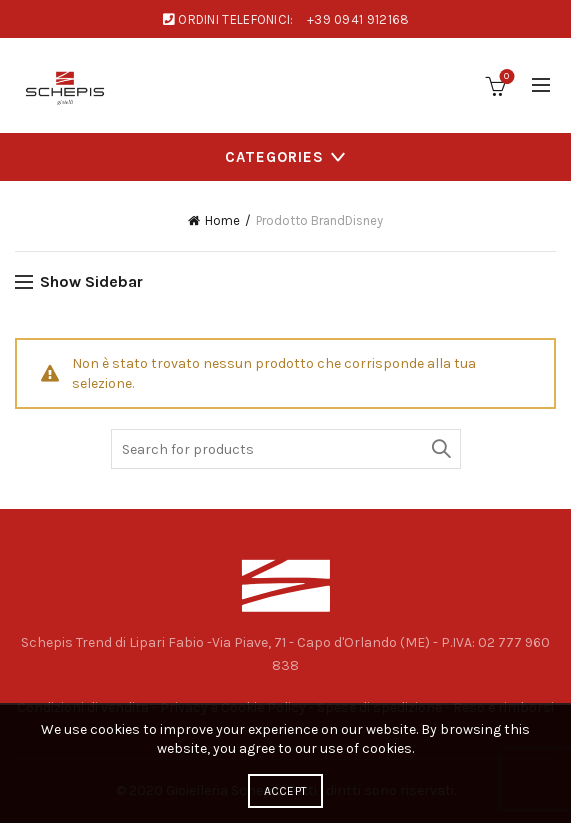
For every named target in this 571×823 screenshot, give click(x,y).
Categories (274, 157)
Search (441, 449)
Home (222, 220)
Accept (286, 791)
